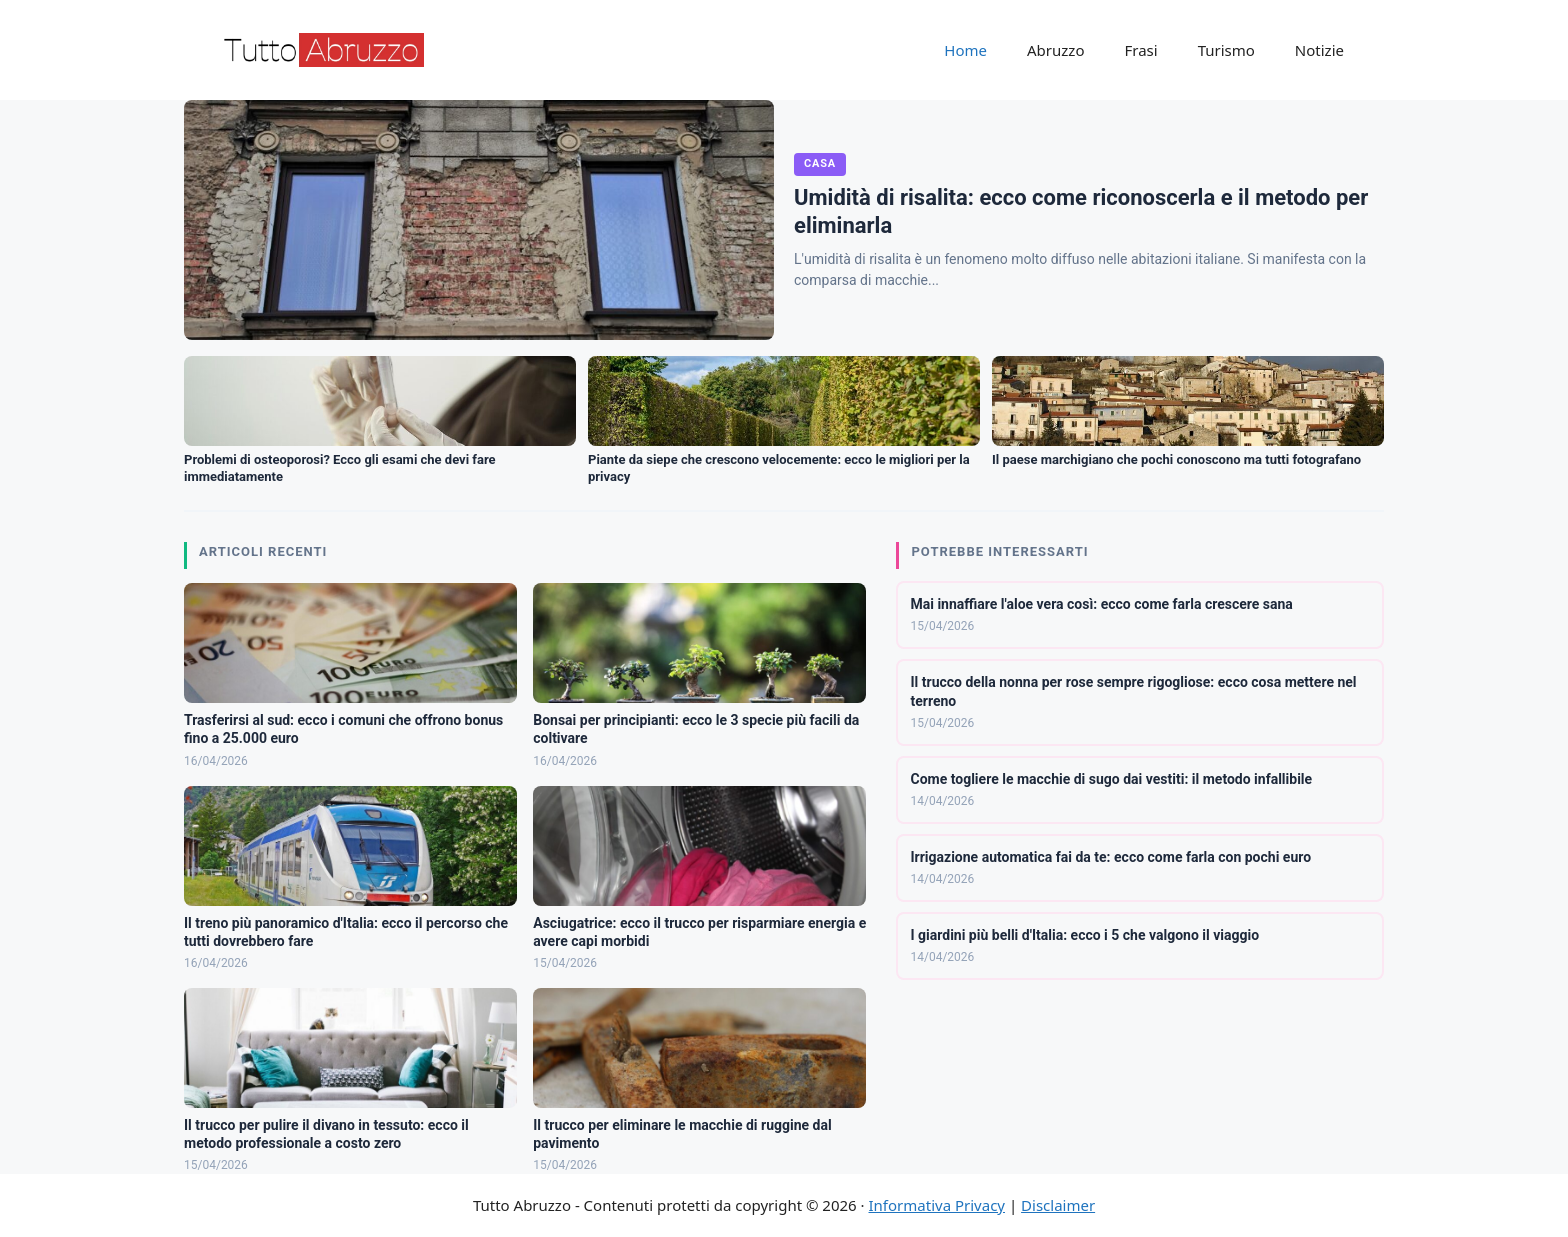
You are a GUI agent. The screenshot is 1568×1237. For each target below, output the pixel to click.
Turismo (1226, 50)
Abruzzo (1055, 50)
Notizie (1319, 50)
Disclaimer (1058, 1205)
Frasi (1140, 50)
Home (965, 50)
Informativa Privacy (937, 1205)
